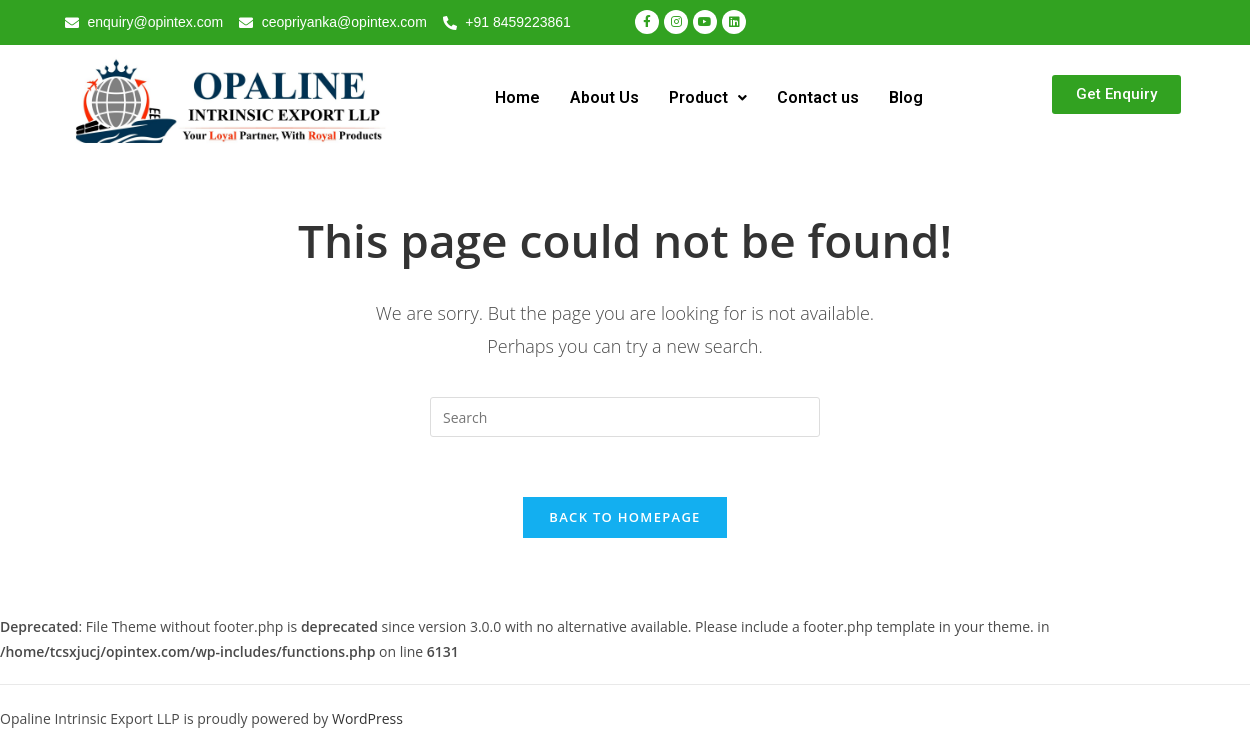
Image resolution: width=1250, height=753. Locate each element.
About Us (604, 97)
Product (708, 97)
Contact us (818, 97)
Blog (906, 97)
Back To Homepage (624, 518)
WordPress (367, 720)
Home (517, 97)
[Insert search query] (625, 417)
